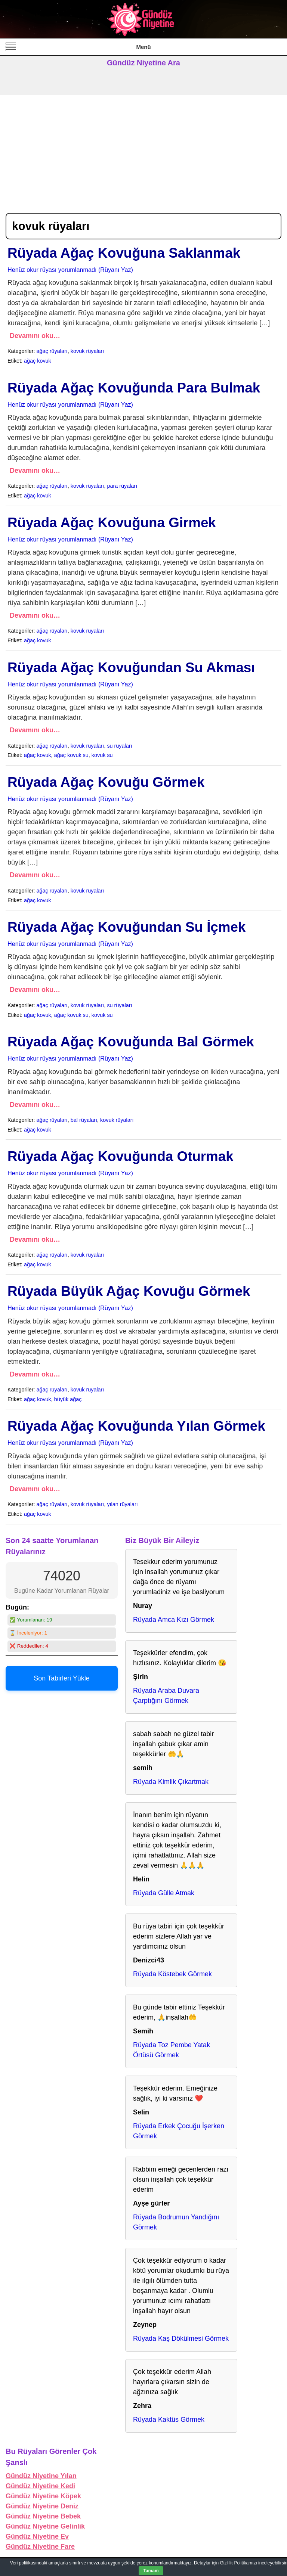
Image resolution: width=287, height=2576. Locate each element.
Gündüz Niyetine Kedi (40, 2486)
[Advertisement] (143, 151)
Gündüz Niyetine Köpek (43, 2496)
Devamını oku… (35, 335)
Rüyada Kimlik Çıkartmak (171, 1781)
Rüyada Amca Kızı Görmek (173, 1619)
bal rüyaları (84, 1120)
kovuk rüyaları (87, 351)
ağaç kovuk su (71, 755)
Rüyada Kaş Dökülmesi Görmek (181, 2338)
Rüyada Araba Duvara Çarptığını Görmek (166, 1695)
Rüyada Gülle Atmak (163, 1893)
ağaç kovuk (37, 361)
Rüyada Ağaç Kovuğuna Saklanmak (123, 253)
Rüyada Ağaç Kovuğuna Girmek (111, 522)
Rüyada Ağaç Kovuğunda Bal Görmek (130, 1041)
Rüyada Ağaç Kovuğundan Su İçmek (126, 927)
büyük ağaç (68, 1399)
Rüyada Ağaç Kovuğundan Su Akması (131, 667)
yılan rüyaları (122, 1504)
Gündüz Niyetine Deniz (42, 2506)
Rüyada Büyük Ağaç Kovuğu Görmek (128, 1291)
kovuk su (102, 755)
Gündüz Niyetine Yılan (41, 2476)
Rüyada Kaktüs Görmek (168, 2419)
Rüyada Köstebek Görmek (172, 1974)
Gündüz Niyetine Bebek (43, 2516)
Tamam (150, 2570)
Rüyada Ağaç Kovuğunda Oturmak (120, 1156)
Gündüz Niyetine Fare (40, 2546)
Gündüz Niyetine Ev (37, 2536)
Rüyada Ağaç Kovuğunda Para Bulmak (133, 387)
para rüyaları (122, 486)
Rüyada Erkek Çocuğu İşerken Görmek (178, 2131)
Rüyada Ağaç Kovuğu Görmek (105, 782)
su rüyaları (119, 746)
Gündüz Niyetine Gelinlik (45, 2526)
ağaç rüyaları (52, 351)
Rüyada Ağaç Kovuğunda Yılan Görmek (136, 1426)
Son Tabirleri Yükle (61, 1678)
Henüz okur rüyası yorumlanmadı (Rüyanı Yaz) (70, 269)
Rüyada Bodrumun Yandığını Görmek (176, 2222)
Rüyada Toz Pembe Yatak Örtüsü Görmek (171, 2050)
